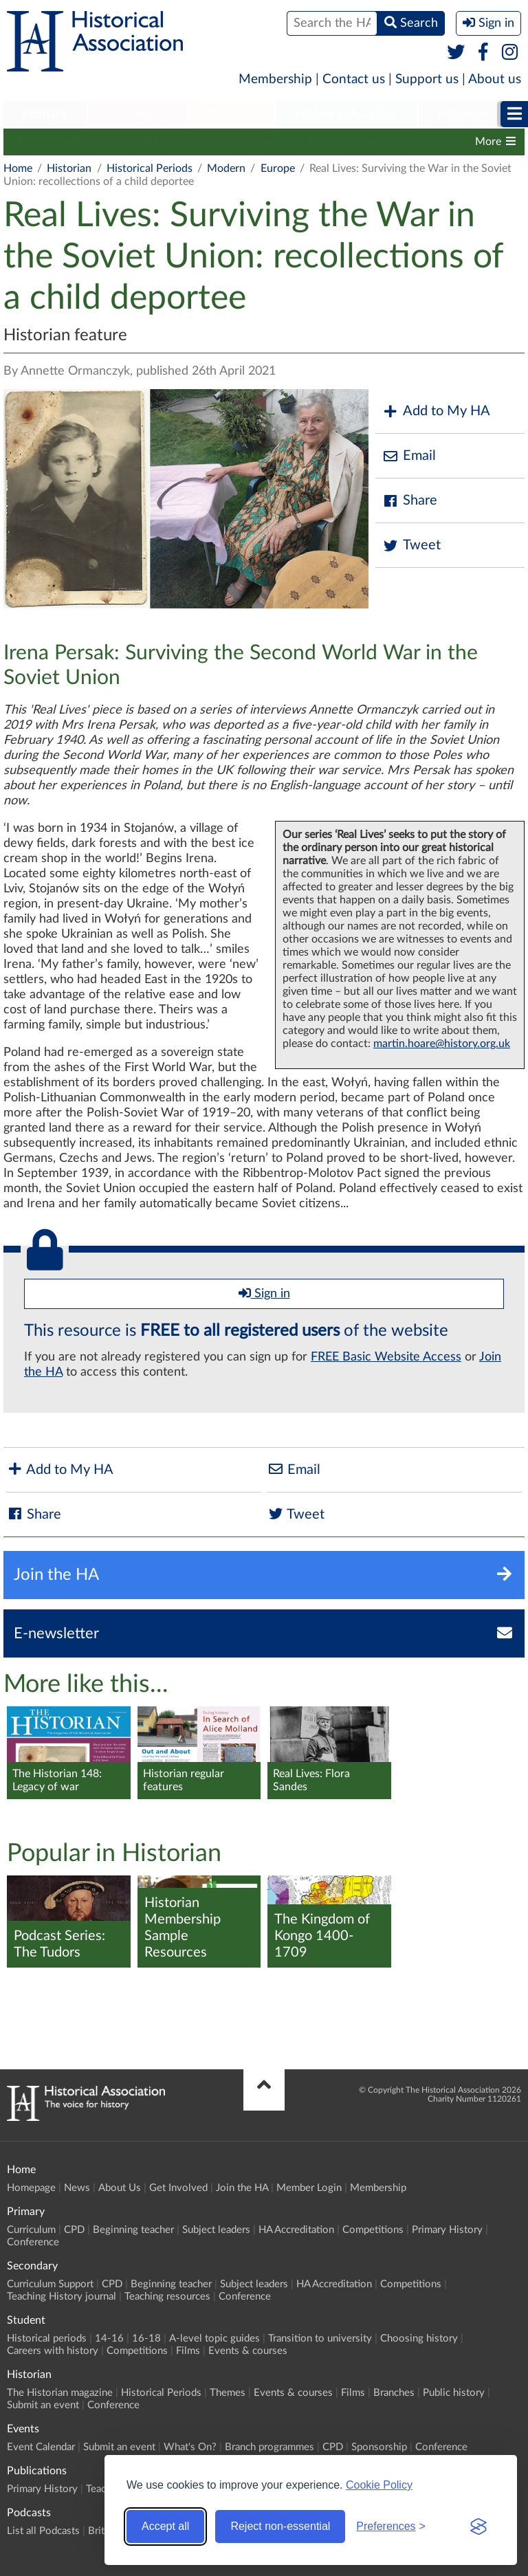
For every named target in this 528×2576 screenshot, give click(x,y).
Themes (268, 141)
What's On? (190, 2447)
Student (232, 114)
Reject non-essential (280, 2526)
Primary (45, 114)
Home (17, 168)
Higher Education (346, 114)
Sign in (264, 1293)
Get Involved (178, 2188)
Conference (33, 2242)
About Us (119, 2188)
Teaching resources (167, 2296)
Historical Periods (187, 141)
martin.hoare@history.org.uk (441, 1043)
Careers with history (52, 2351)
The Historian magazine (66, 141)
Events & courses (349, 141)
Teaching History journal (61, 2296)
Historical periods (47, 2338)
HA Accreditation (296, 2230)
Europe (278, 168)
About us (494, 79)
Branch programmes (269, 2447)
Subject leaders (216, 2230)
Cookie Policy (379, 2485)
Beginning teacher (133, 2230)
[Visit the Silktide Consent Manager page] (478, 2526)
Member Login (309, 2188)
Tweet (411, 545)
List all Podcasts (43, 2531)
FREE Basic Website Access (386, 1357)
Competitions (373, 2230)
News (77, 2188)
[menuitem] (45, 115)
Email (409, 456)
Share (409, 501)
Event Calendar (41, 2447)
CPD (74, 2230)
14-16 (109, 2338)
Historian (464, 114)
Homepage (31, 2188)
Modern (226, 168)
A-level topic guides (214, 2338)
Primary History (447, 2230)
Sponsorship (379, 2447)
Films (424, 141)
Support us (427, 79)
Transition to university (320, 2338)
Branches (394, 2393)
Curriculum (31, 2230)
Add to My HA (436, 411)
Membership (275, 79)
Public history (454, 2393)
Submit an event (43, 2405)
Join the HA (242, 2188)
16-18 (146, 2338)
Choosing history (419, 2338)
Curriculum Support (50, 2284)
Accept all (165, 2526)
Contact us (353, 79)
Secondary (138, 114)
